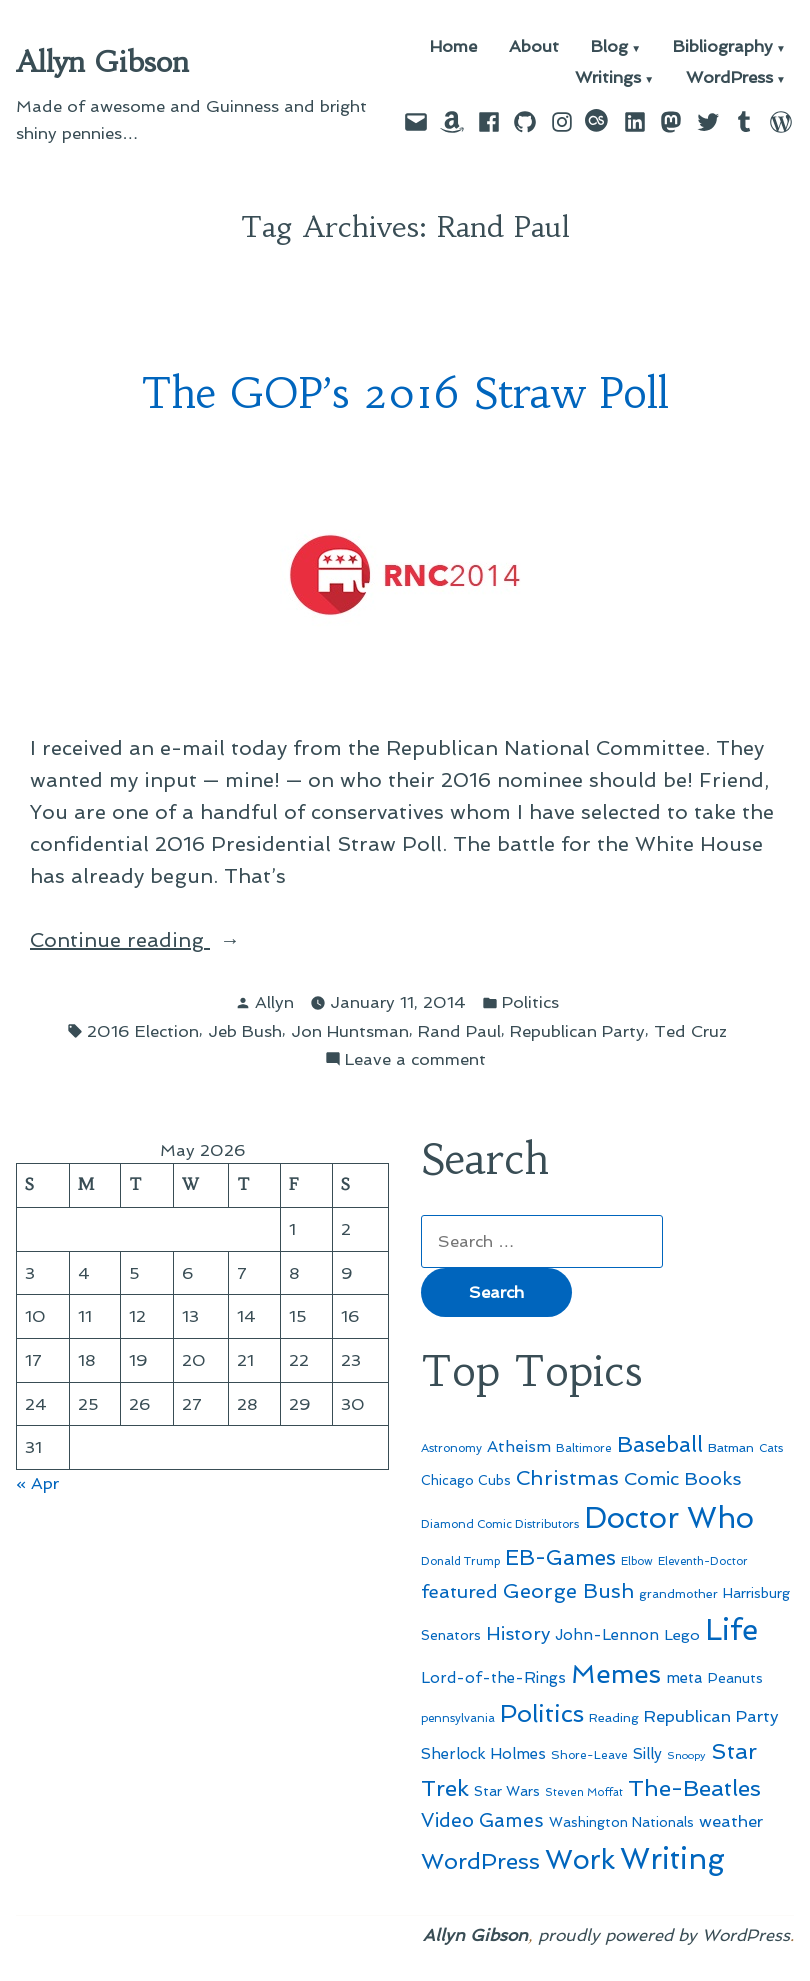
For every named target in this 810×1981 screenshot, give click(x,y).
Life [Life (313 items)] (731, 1630)
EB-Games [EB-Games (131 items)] (560, 1557)
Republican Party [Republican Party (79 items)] (711, 1716)
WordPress (729, 78)
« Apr (37, 1483)
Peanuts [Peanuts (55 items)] (735, 1678)
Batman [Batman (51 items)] (731, 1447)
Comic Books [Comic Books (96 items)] (682, 1478)
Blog (609, 47)
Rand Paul (459, 1031)
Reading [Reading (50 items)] (614, 1717)
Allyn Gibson (102, 62)
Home (453, 47)
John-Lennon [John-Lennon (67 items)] (607, 1635)
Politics (530, 1002)
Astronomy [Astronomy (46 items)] (451, 1448)
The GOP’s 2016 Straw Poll (405, 393)
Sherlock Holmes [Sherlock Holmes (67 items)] (483, 1754)
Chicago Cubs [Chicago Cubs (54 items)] (466, 1480)
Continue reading (151, 940)
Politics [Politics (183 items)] (542, 1713)
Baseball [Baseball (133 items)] (660, 1444)
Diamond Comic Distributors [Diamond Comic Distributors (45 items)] (500, 1524)
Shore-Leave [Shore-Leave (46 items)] (589, 1755)
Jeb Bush (245, 1031)
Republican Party (577, 1031)
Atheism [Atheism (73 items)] (519, 1446)
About (534, 47)
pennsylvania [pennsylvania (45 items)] (458, 1718)
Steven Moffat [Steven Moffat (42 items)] (584, 1792)
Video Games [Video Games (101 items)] (482, 1820)
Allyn (274, 1002)
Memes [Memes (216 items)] (616, 1674)
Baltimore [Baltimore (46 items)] (584, 1448)
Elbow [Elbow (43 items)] (637, 1561)
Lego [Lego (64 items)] (682, 1634)
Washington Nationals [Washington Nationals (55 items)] (621, 1822)
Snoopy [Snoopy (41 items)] (686, 1755)
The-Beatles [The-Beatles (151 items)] (694, 1788)
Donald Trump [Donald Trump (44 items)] (460, 1561)
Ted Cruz (690, 1031)
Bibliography (723, 47)
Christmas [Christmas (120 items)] (567, 1478)
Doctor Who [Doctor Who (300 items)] (669, 1518)
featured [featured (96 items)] (459, 1591)
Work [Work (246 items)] (580, 1859)
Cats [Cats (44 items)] (771, 1448)
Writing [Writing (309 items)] (672, 1859)
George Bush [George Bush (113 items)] (568, 1591)
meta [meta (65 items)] (684, 1678)
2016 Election (143, 1031)
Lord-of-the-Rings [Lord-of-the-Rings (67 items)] (493, 1678)
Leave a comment (415, 1059)
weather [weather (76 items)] (731, 1821)
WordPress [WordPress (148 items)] (480, 1861)
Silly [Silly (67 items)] (647, 1754)
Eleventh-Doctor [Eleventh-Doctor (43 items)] (703, 1561)
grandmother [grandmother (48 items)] (678, 1594)
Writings (608, 78)
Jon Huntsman (350, 1031)
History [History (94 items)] (518, 1633)
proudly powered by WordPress (664, 1935)
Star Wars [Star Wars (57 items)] (507, 1791)
